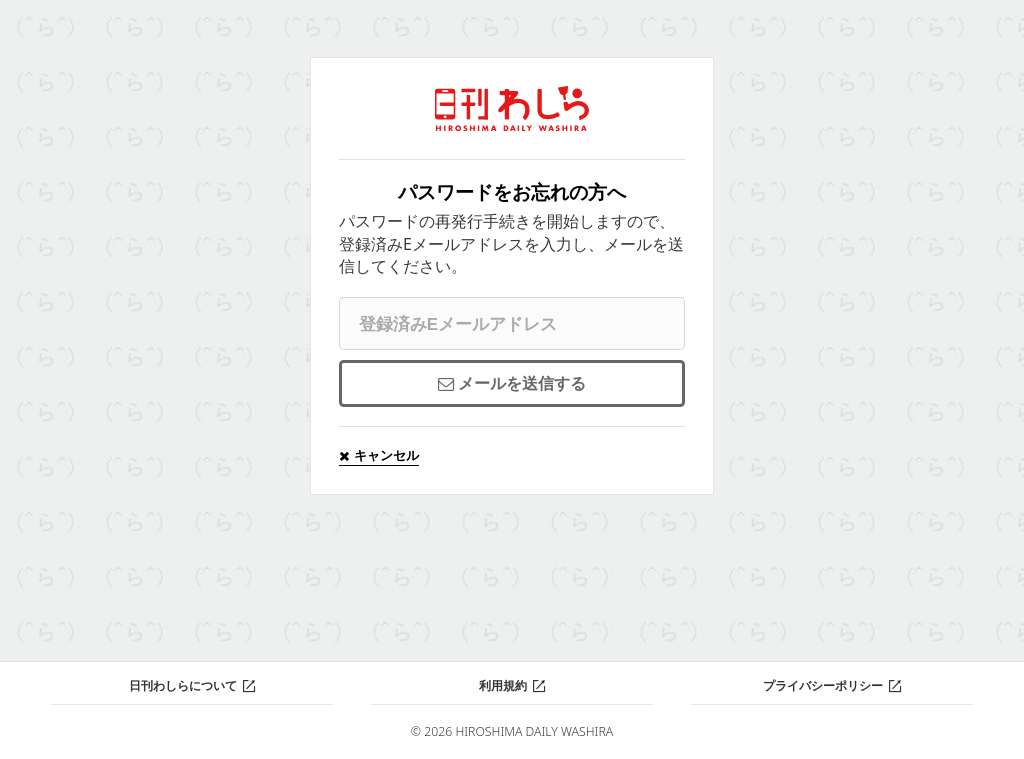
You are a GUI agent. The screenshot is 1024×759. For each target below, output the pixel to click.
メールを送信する (522, 383)
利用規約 (503, 685)
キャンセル (385, 455)
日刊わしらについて (183, 685)
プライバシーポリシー (823, 685)
